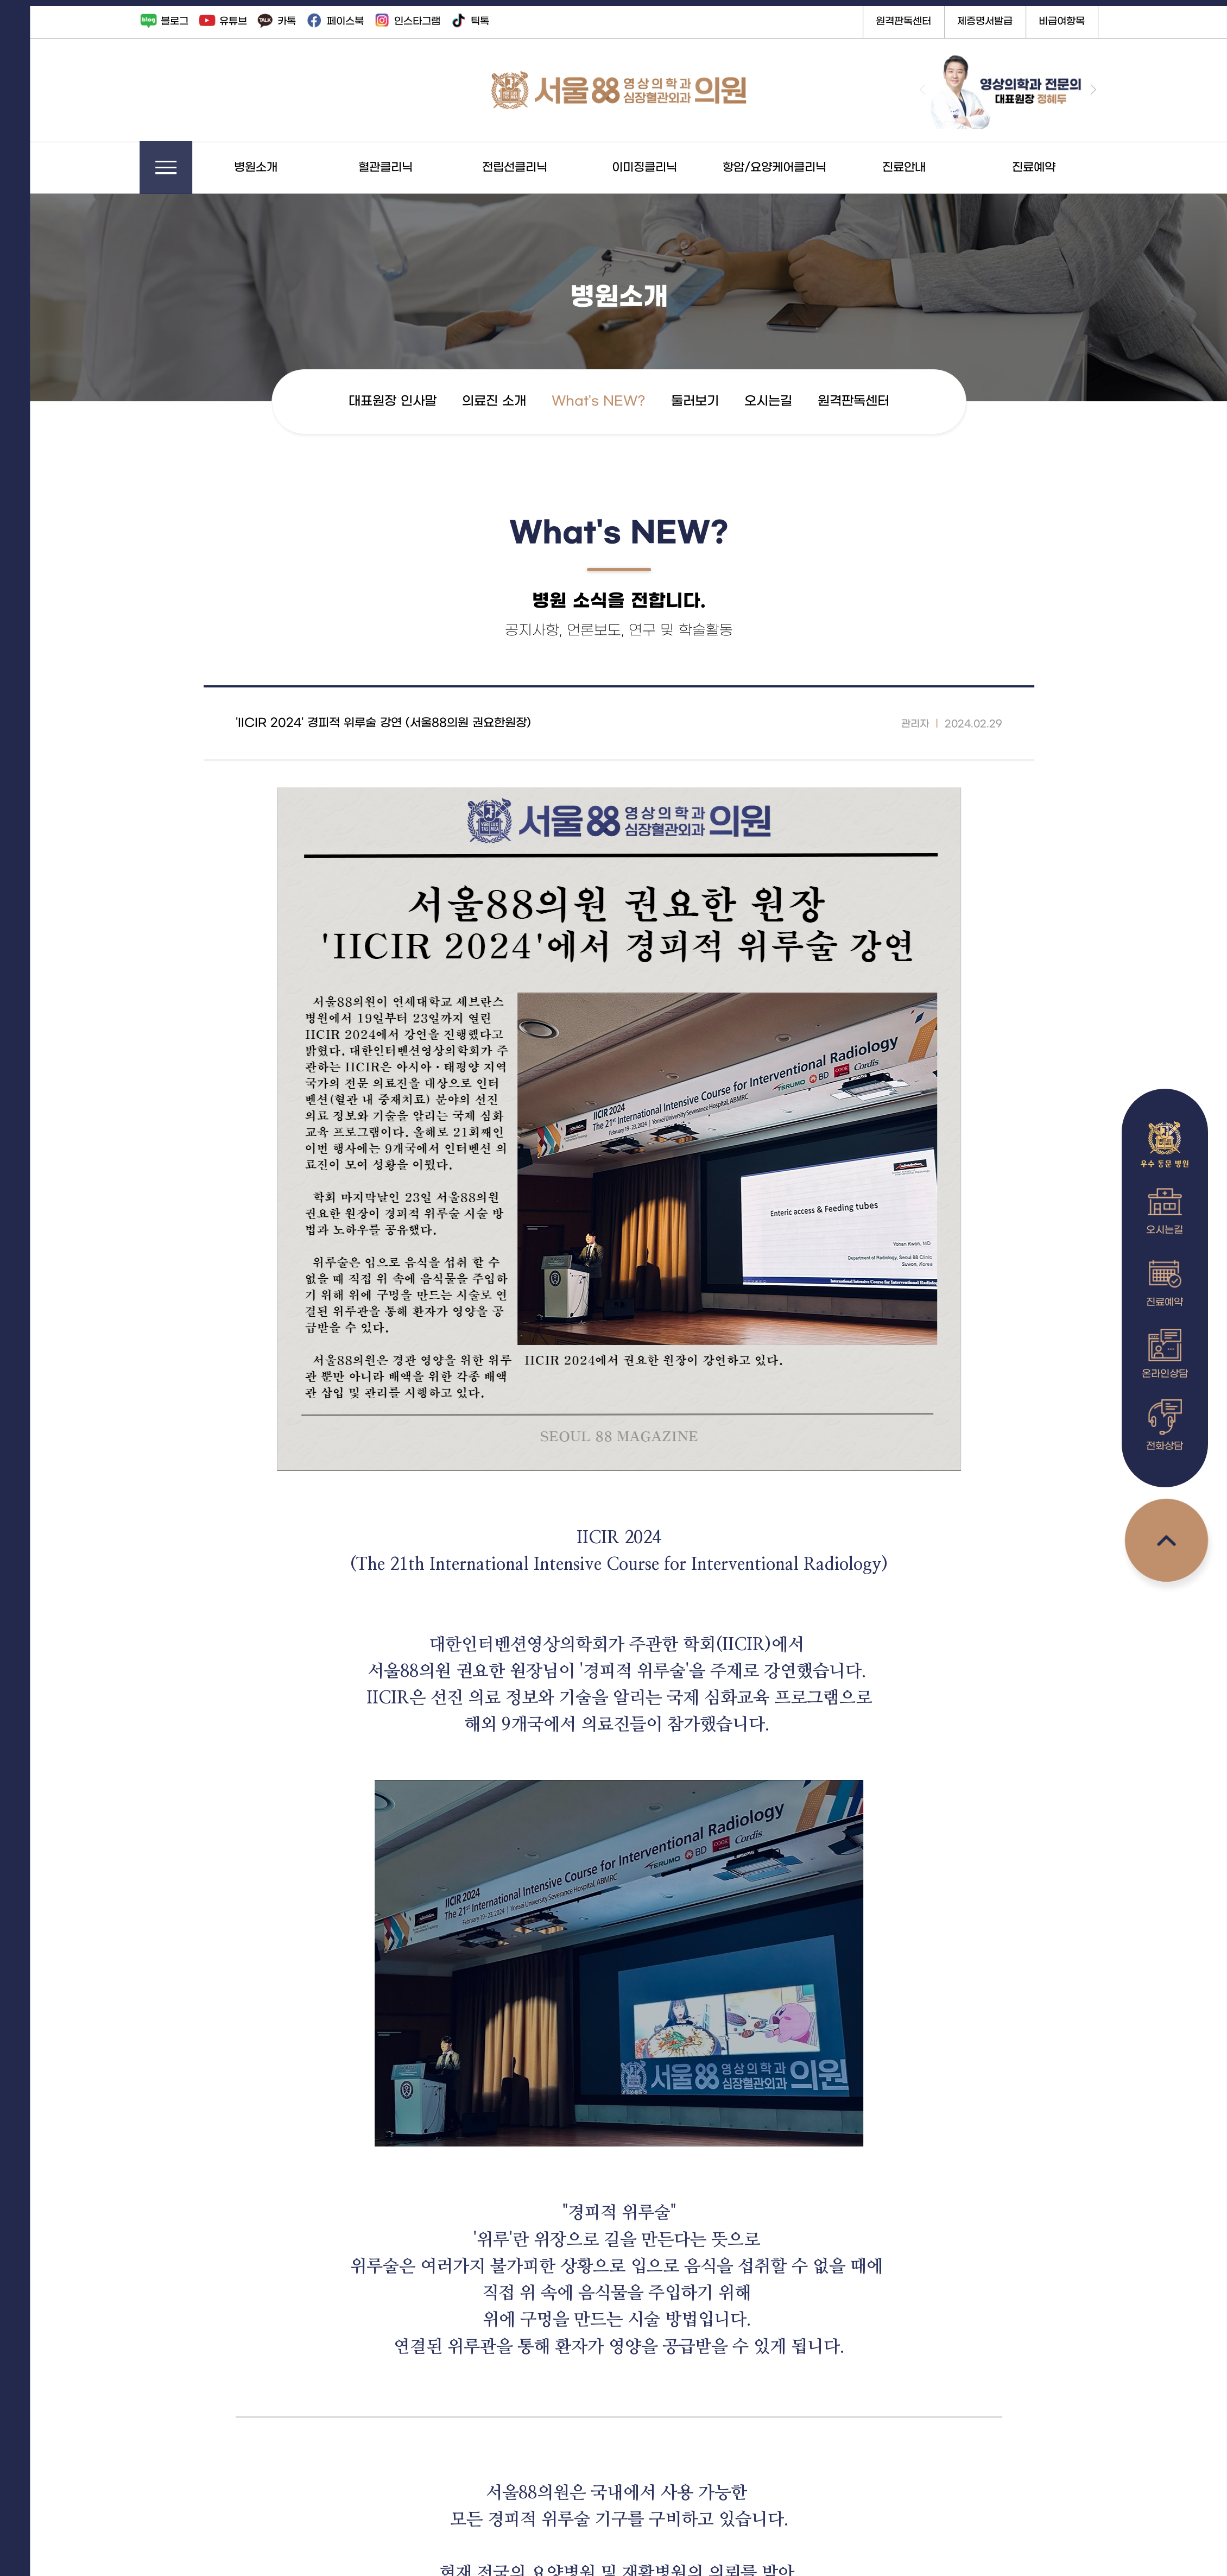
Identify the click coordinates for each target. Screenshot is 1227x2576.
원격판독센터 (922, 21)
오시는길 (787, 401)
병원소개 (274, 167)
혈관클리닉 (404, 167)
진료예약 (1052, 167)
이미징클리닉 (663, 167)
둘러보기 (714, 401)
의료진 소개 (513, 401)
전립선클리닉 (534, 167)
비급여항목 (1081, 21)
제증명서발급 (1004, 21)
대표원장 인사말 (412, 401)
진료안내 (923, 167)
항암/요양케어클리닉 (793, 167)
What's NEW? (618, 401)
